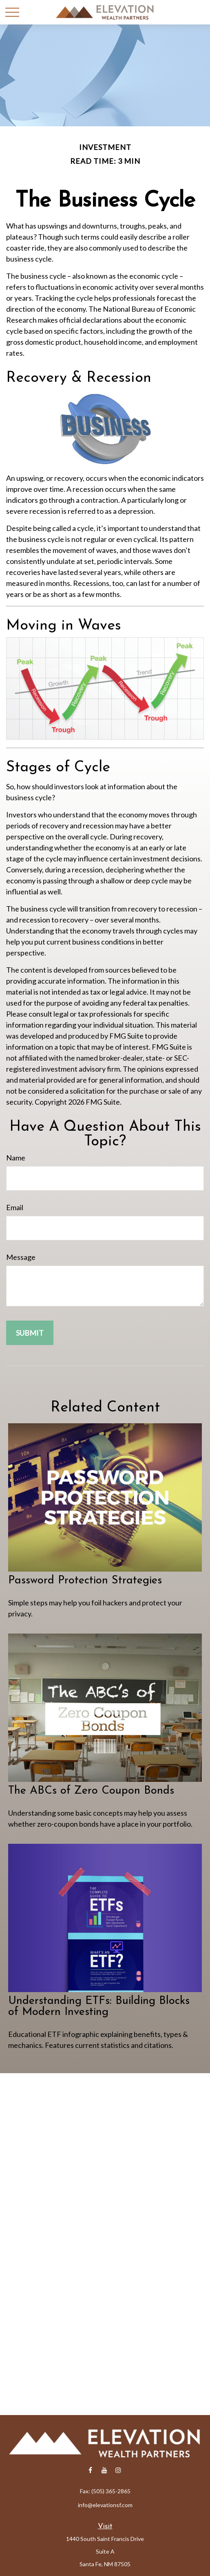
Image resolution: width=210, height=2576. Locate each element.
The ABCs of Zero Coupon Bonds (91, 1791)
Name (15, 1157)
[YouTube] (104, 2469)
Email (14, 1207)
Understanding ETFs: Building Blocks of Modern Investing (99, 2007)
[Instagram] (118, 2469)
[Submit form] (29, 1333)
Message (20, 1257)
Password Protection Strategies (85, 1580)
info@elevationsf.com (105, 2504)
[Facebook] (90, 2469)
